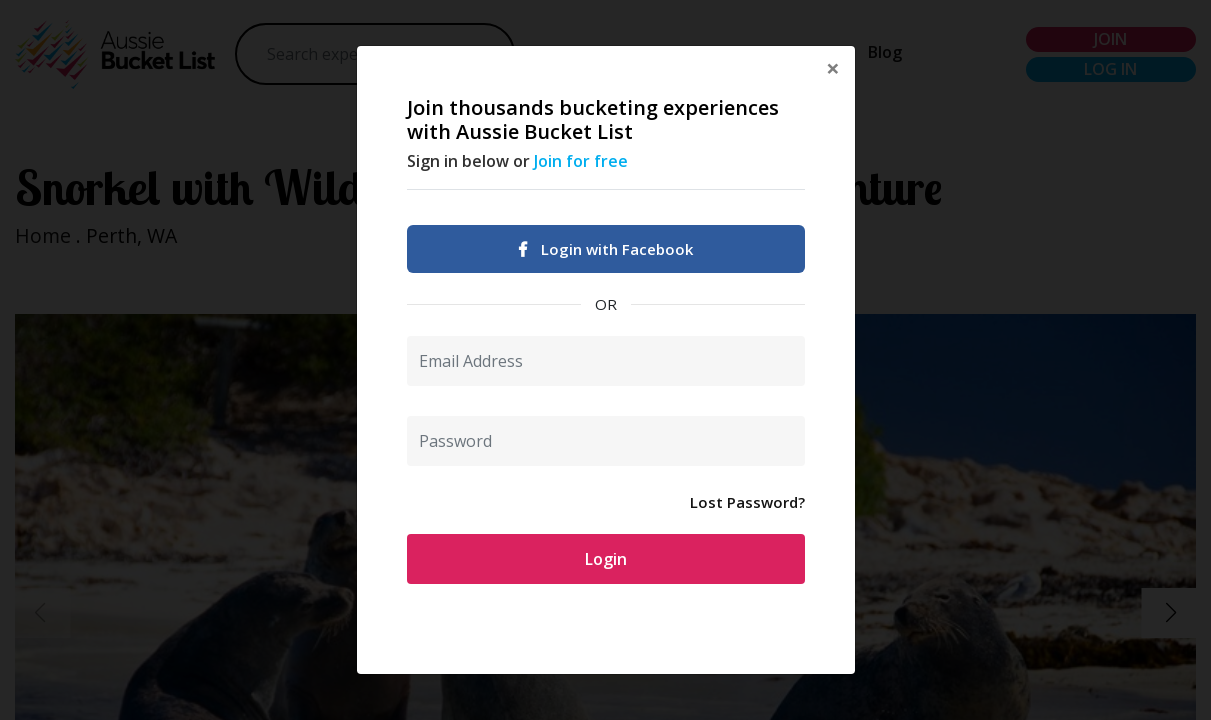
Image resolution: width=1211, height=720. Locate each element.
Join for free (581, 161)
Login (606, 559)
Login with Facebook (606, 249)
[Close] (833, 68)
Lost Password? (747, 502)
